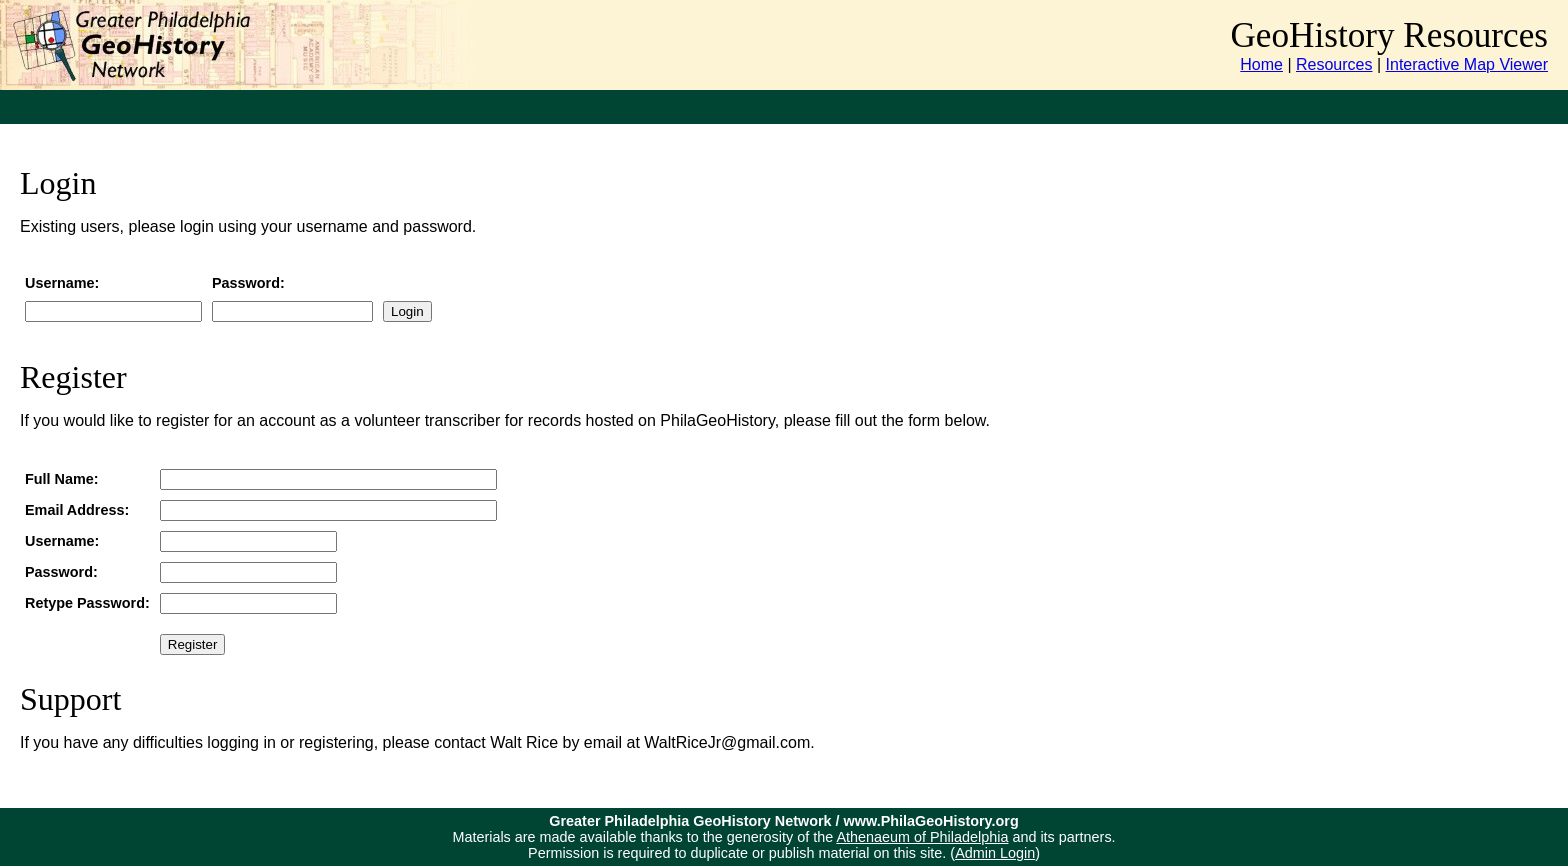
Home (1261, 64)
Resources (1334, 64)
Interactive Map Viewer (1467, 64)
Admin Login (995, 853)
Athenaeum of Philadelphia (922, 837)
